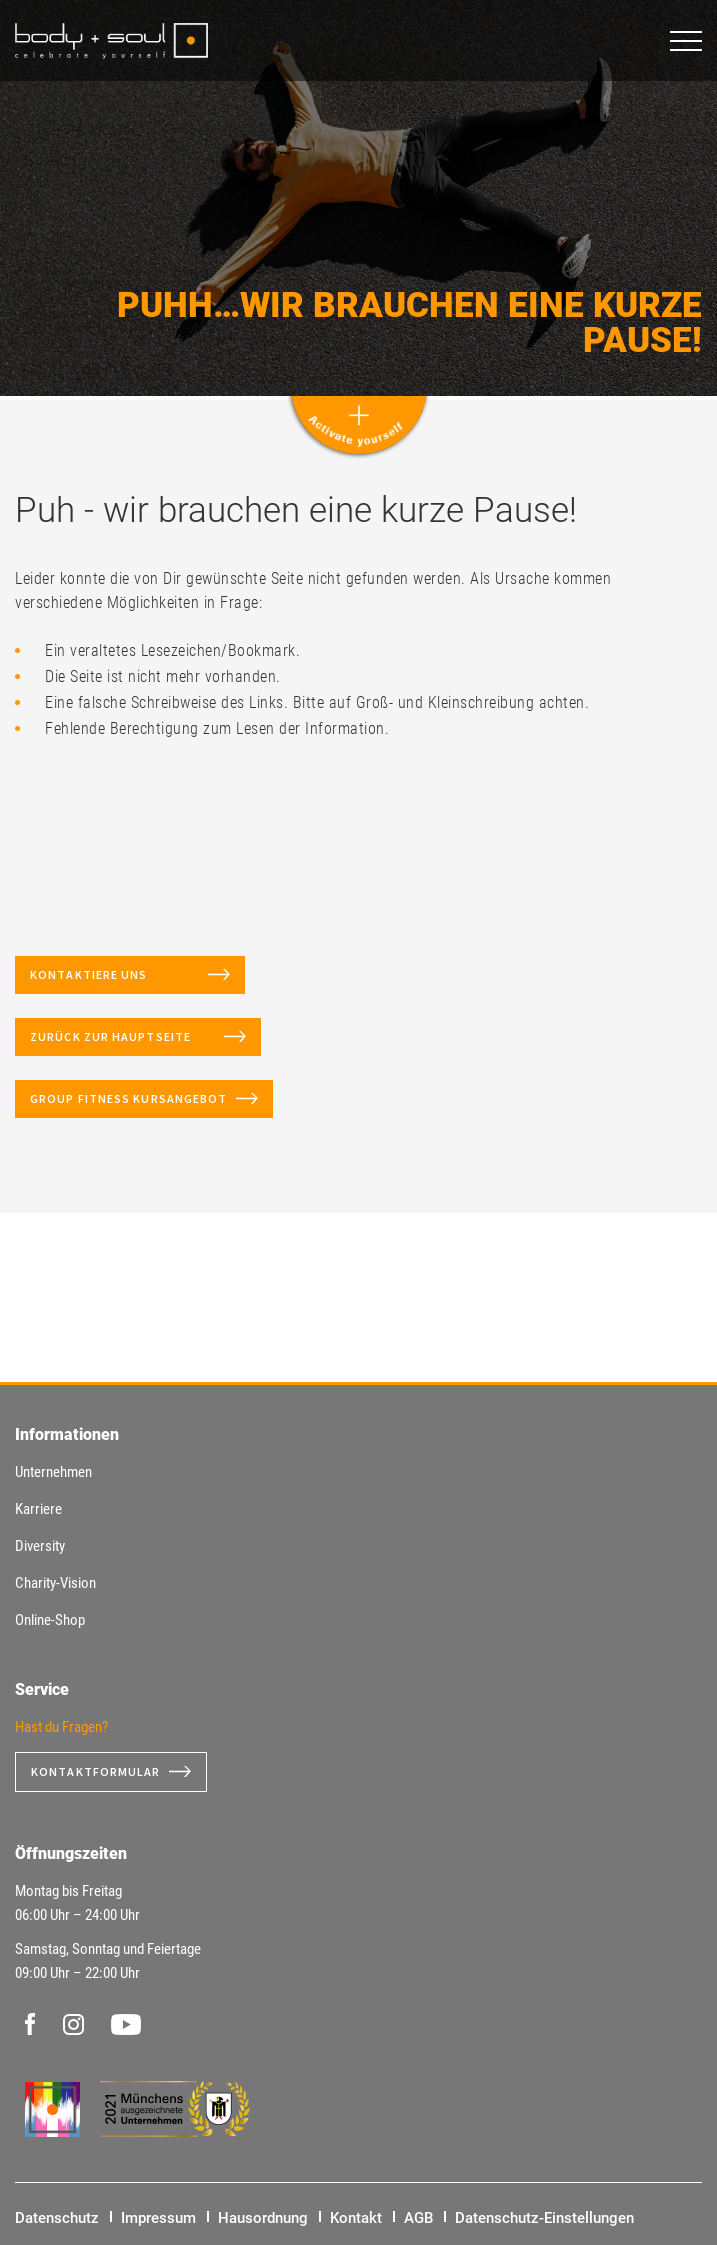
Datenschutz (57, 2218)
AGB (418, 2218)
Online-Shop (50, 1620)
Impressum (158, 2218)
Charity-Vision (55, 1583)
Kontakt (356, 2218)
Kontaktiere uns (115, 974)
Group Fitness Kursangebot (129, 1098)
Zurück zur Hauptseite (123, 1036)
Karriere (38, 1509)
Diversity (40, 1546)
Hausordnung (263, 2218)
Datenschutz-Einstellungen (544, 2218)
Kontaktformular (96, 1771)
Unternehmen (53, 1472)
